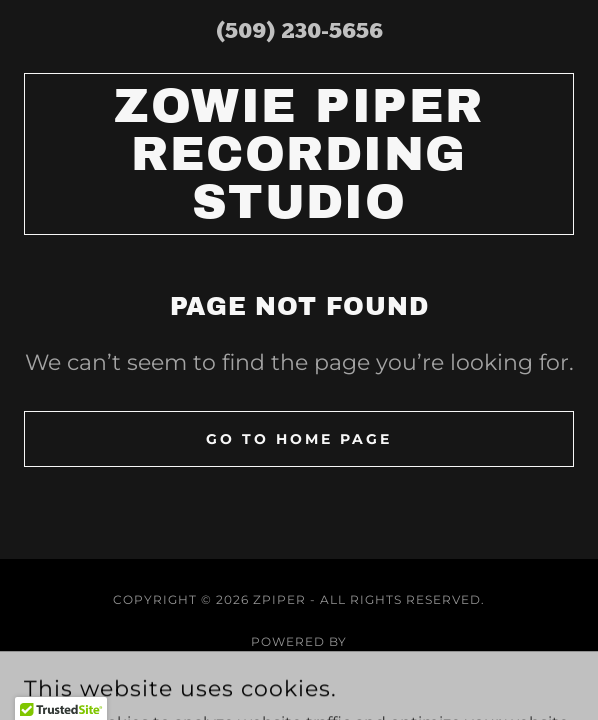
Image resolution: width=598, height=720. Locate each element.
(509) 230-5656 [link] (299, 32)
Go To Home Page (299, 439)
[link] (299, 154)
